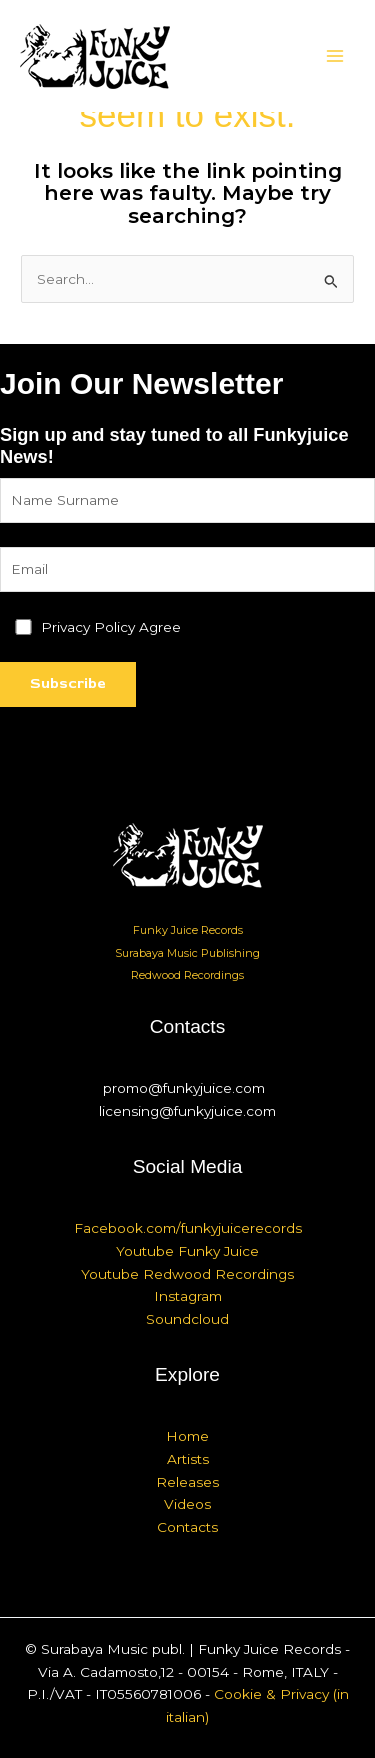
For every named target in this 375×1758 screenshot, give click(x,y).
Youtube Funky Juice (187, 1251)
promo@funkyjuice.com (184, 1088)
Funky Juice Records (188, 930)
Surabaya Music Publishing (187, 953)
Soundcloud (187, 1319)
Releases (187, 1482)
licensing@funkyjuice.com (187, 1111)
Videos (187, 1504)
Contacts (187, 1527)
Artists (188, 1459)
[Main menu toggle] (335, 56)
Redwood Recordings (187, 975)
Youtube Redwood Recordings (187, 1274)
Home (187, 1436)
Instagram (188, 1296)
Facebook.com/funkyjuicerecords (188, 1228)
